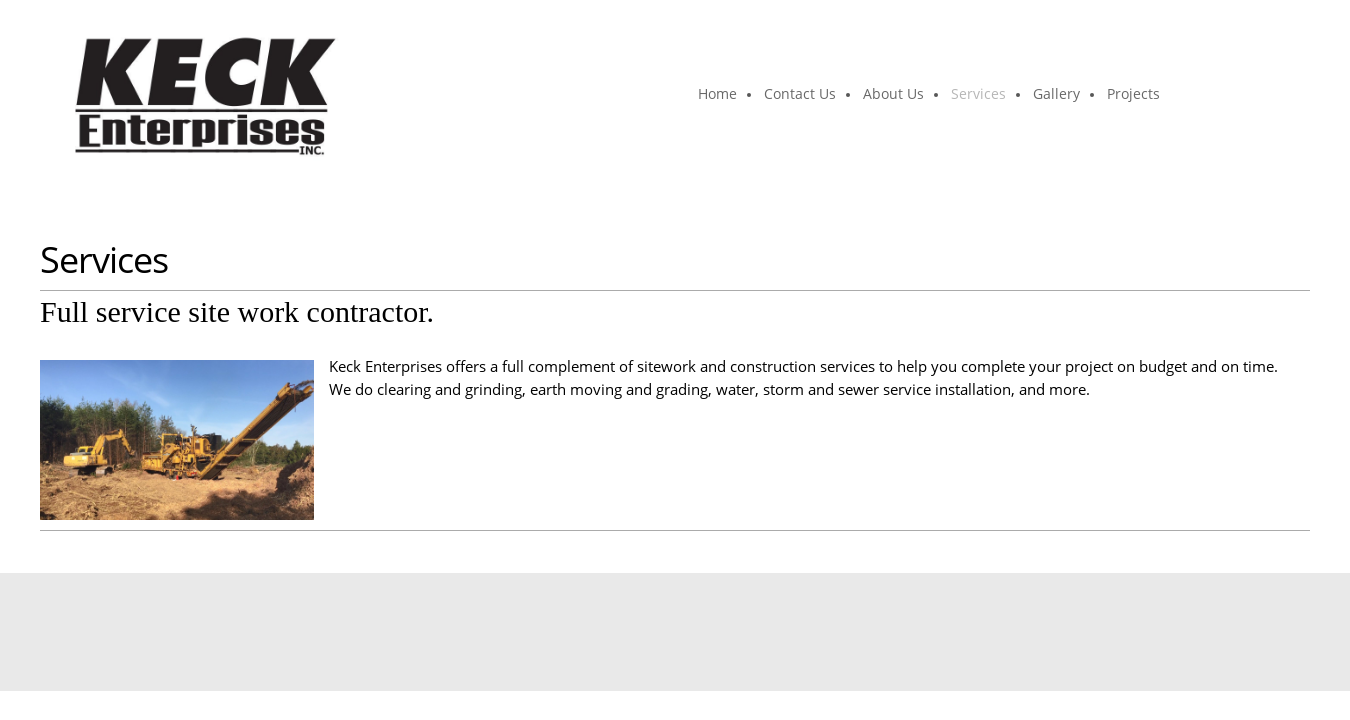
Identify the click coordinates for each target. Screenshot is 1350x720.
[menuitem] (718, 95)
